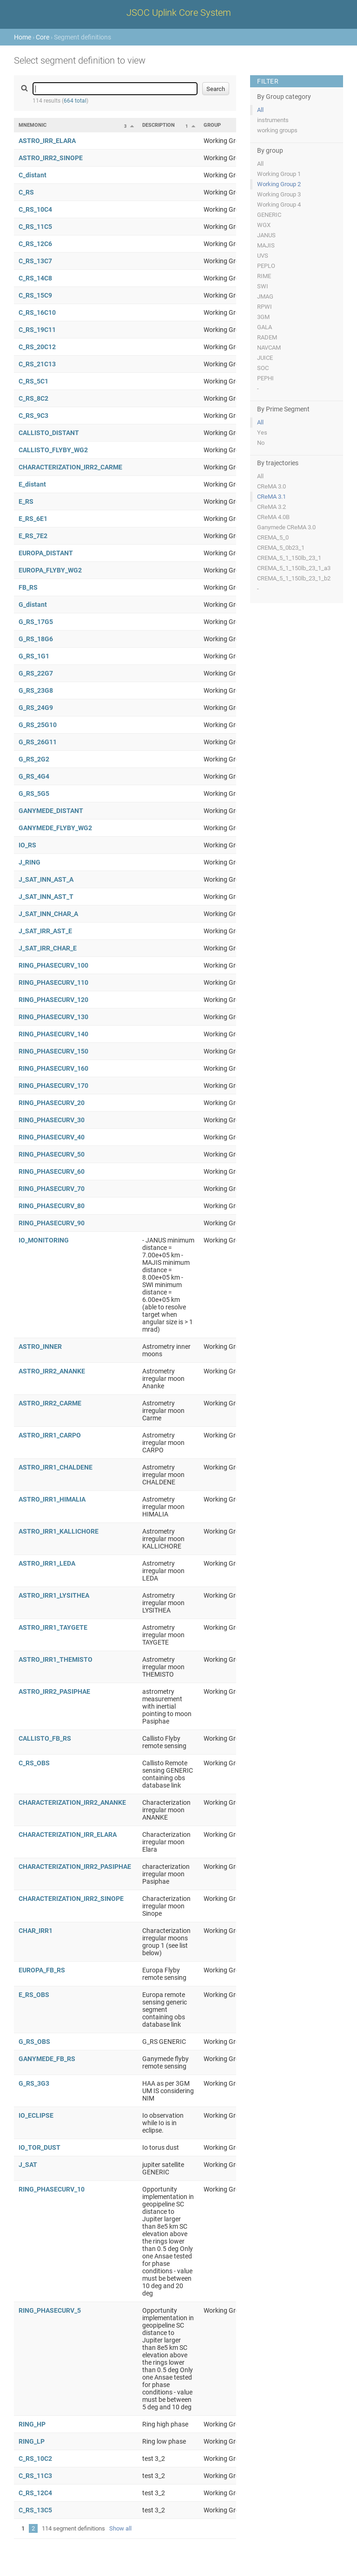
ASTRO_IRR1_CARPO (50, 1435)
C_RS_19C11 (37, 329)
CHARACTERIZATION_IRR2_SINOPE (71, 1898)
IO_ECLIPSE (36, 2115)
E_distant (32, 484)
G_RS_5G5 (34, 793)
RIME (264, 276)
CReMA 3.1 (271, 496)
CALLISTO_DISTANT (49, 432)
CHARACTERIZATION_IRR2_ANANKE (72, 1802)
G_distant (33, 604)
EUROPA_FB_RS (42, 1970)
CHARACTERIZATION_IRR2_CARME (70, 467)
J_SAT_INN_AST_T (46, 896)
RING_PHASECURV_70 (52, 1188)
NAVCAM (269, 347)
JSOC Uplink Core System (178, 12)
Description (158, 125)
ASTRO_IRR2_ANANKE (52, 1371)
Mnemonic (32, 125)
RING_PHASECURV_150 (53, 1051)
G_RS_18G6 (36, 639)
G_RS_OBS (34, 2041)
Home (22, 37)
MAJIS (266, 245)
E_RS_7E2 (33, 536)
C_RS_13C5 (35, 2510)
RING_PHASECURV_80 (52, 1206)
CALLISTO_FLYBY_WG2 (53, 450)
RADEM (267, 337)
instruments (273, 120)
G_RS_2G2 (34, 759)
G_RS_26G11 (38, 742)
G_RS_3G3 (34, 2083)
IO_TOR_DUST (39, 2147)
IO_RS (27, 845)
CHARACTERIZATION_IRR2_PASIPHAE (75, 1866)
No (260, 442)
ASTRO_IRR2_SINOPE (51, 158)
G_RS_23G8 (36, 690)
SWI (262, 286)
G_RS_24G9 (36, 707)
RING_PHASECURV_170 (53, 1085)
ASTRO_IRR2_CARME (50, 1403)
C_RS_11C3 (35, 2475)
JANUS (266, 235)
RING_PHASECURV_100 (53, 965)
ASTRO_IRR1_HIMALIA (52, 1499)
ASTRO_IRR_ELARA (47, 140)
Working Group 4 (279, 204)
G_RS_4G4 (34, 776)
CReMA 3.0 (271, 486)
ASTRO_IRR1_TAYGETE (53, 1627)
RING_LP (32, 2441)
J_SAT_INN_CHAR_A (48, 913)
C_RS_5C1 (33, 381)
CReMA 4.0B (273, 517)
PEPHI (265, 378)
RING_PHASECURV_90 (52, 1223)
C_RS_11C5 (35, 226)
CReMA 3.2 (271, 506)
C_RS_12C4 (35, 2493)
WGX (264, 224)
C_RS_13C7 (35, 261)
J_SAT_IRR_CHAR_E (48, 948)
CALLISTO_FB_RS (45, 1738)
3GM (263, 316)
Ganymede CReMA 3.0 (286, 527)
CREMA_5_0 (273, 537)
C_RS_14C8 (35, 278)
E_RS (26, 501)
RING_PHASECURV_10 (52, 2189)
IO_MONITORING (44, 1240)
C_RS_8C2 (33, 398)
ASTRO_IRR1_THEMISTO (56, 1659)
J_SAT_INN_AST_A (46, 879)
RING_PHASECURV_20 (52, 1102)
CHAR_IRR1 (36, 1930)
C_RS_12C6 (35, 243)
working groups (277, 130)
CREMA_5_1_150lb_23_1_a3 (294, 568)
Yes (262, 432)
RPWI (264, 306)
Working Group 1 (279, 173)
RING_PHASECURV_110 (53, 982)
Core (42, 37)
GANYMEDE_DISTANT (51, 810)
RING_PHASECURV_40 (52, 1137)
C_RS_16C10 (37, 312)
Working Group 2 (279, 184)
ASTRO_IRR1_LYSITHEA (54, 1595)
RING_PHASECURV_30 (52, 1120)
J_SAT (28, 2164)
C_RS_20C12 (37, 347)
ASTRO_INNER (40, 1346)
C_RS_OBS (34, 1763)
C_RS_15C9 (35, 295)
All (260, 109)
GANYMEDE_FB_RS (47, 2058)
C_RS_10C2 (35, 2458)
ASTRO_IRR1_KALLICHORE (59, 1531)
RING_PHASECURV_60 (52, 1171)
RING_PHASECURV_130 (53, 1017)
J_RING (29, 862)
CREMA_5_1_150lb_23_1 (289, 557)
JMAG (265, 296)
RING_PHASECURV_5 (50, 2310)
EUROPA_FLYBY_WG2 (50, 570)
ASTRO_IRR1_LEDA (47, 1563)
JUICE (265, 357)
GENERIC (269, 214)
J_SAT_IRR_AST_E (45, 931)
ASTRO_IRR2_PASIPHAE (54, 1691)
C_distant (32, 175)
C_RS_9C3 (33, 415)
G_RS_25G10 (38, 725)
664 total (75, 101)
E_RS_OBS (34, 1994)
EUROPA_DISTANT (46, 553)
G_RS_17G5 (36, 621)
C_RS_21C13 (37, 364)
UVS (262, 255)
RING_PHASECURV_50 (52, 1154)
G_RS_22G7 (36, 673)
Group (212, 125)
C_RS (26, 192)
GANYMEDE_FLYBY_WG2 (55, 828)
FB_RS (28, 587)
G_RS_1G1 (34, 656)
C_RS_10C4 (35, 209)
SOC (263, 367)
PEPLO (266, 265)
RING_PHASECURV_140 (53, 1034)
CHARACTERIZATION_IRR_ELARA (68, 1834)
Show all (120, 2528)
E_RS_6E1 (33, 518)
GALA (264, 327)
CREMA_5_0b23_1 (280, 547)
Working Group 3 (279, 194)
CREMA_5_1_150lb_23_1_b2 (294, 578)
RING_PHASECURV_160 (53, 1068)
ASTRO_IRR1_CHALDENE (56, 1467)
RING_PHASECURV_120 (53, 999)
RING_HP (32, 2424)
